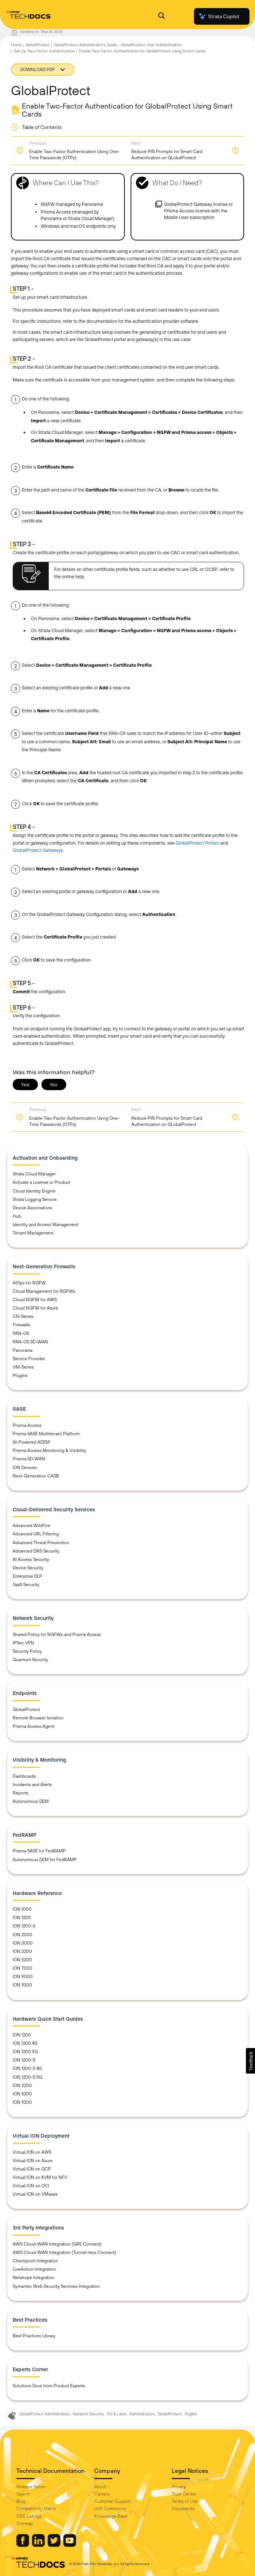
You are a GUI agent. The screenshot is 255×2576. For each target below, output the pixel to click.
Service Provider (29, 1358)
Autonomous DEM (31, 1801)
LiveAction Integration (34, 2269)
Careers (102, 2494)
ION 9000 (23, 1976)
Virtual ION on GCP (32, 2169)
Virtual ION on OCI (31, 2185)
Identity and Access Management (46, 1224)
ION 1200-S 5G (27, 2077)
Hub (17, 1216)
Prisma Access (27, 1425)
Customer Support (112, 2501)
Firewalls (21, 1324)
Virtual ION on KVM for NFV (40, 2177)
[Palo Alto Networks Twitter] (54, 2545)
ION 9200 (22, 1985)
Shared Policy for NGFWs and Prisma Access (57, 1634)
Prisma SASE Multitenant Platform (46, 1433)
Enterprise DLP (27, 1576)
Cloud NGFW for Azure (35, 1308)
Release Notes (30, 2486)
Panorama (22, 1350)
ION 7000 (22, 1968)
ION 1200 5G (25, 2051)
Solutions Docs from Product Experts (49, 2385)
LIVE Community (110, 2508)
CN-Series (23, 1316)
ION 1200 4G (25, 2043)
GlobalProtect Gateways (38, 850)
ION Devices (25, 1467)
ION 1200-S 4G (27, 2068)
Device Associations (32, 1207)
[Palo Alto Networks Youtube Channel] (69, 2545)
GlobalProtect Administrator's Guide (85, 45)
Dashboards (24, 1776)
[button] (250, 2061)
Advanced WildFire (31, 1525)
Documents (183, 2508)
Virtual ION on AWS (32, 2152)
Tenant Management (33, 1233)
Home (16, 45)
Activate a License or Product (41, 1182)
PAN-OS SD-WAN (30, 1341)
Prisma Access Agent (34, 1726)
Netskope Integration (34, 2277)
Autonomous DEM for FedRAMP (45, 1859)
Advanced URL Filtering (36, 1533)
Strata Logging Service (35, 1199)
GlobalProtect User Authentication (151, 45)
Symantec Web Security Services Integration (56, 2286)
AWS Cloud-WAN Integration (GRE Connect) (57, 2244)
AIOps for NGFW (29, 1282)
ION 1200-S (24, 1926)
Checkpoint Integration (35, 2260)
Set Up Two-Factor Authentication (44, 51)
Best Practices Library (34, 2335)
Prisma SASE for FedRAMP (39, 1850)
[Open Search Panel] (161, 16)
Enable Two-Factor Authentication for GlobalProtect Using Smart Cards (142, 51)
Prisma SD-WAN (29, 1458)
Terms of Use (185, 2501)
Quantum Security (30, 1659)
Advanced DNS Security (36, 1551)
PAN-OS (21, 1333)
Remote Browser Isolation (38, 1717)
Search (23, 2494)
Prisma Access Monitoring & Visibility (49, 1450)
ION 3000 (23, 1943)
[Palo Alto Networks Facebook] (23, 2545)
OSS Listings (29, 2516)
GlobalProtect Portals (197, 843)
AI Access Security (31, 1559)
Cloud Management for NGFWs (44, 1291)
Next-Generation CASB (36, 1476)
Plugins (20, 1375)
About (100, 2486)
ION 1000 (22, 1909)
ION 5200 (22, 1959)
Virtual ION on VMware (35, 2194)
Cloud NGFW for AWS (35, 1299)
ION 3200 (22, 1951)
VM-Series (23, 1367)
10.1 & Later (117, 2414)
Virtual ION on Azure (33, 2160)
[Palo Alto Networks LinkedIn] (39, 2545)
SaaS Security (26, 1584)
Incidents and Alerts (32, 1784)
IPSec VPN (23, 1642)
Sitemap (24, 2523)
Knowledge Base (110, 2516)
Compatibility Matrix (36, 2508)
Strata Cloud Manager (34, 1174)
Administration (142, 2414)
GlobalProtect (37, 45)
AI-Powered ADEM (31, 1442)
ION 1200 (22, 1917)
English (191, 2414)
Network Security (88, 2414)
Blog (20, 2501)
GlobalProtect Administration (44, 2414)
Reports (20, 1793)
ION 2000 (22, 1934)
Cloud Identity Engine (34, 1191)
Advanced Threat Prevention (41, 1542)
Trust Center (184, 2494)
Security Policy (27, 1651)
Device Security (28, 1567)
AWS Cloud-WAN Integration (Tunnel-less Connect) (64, 2252)
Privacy (179, 2486)
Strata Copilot (218, 16)
